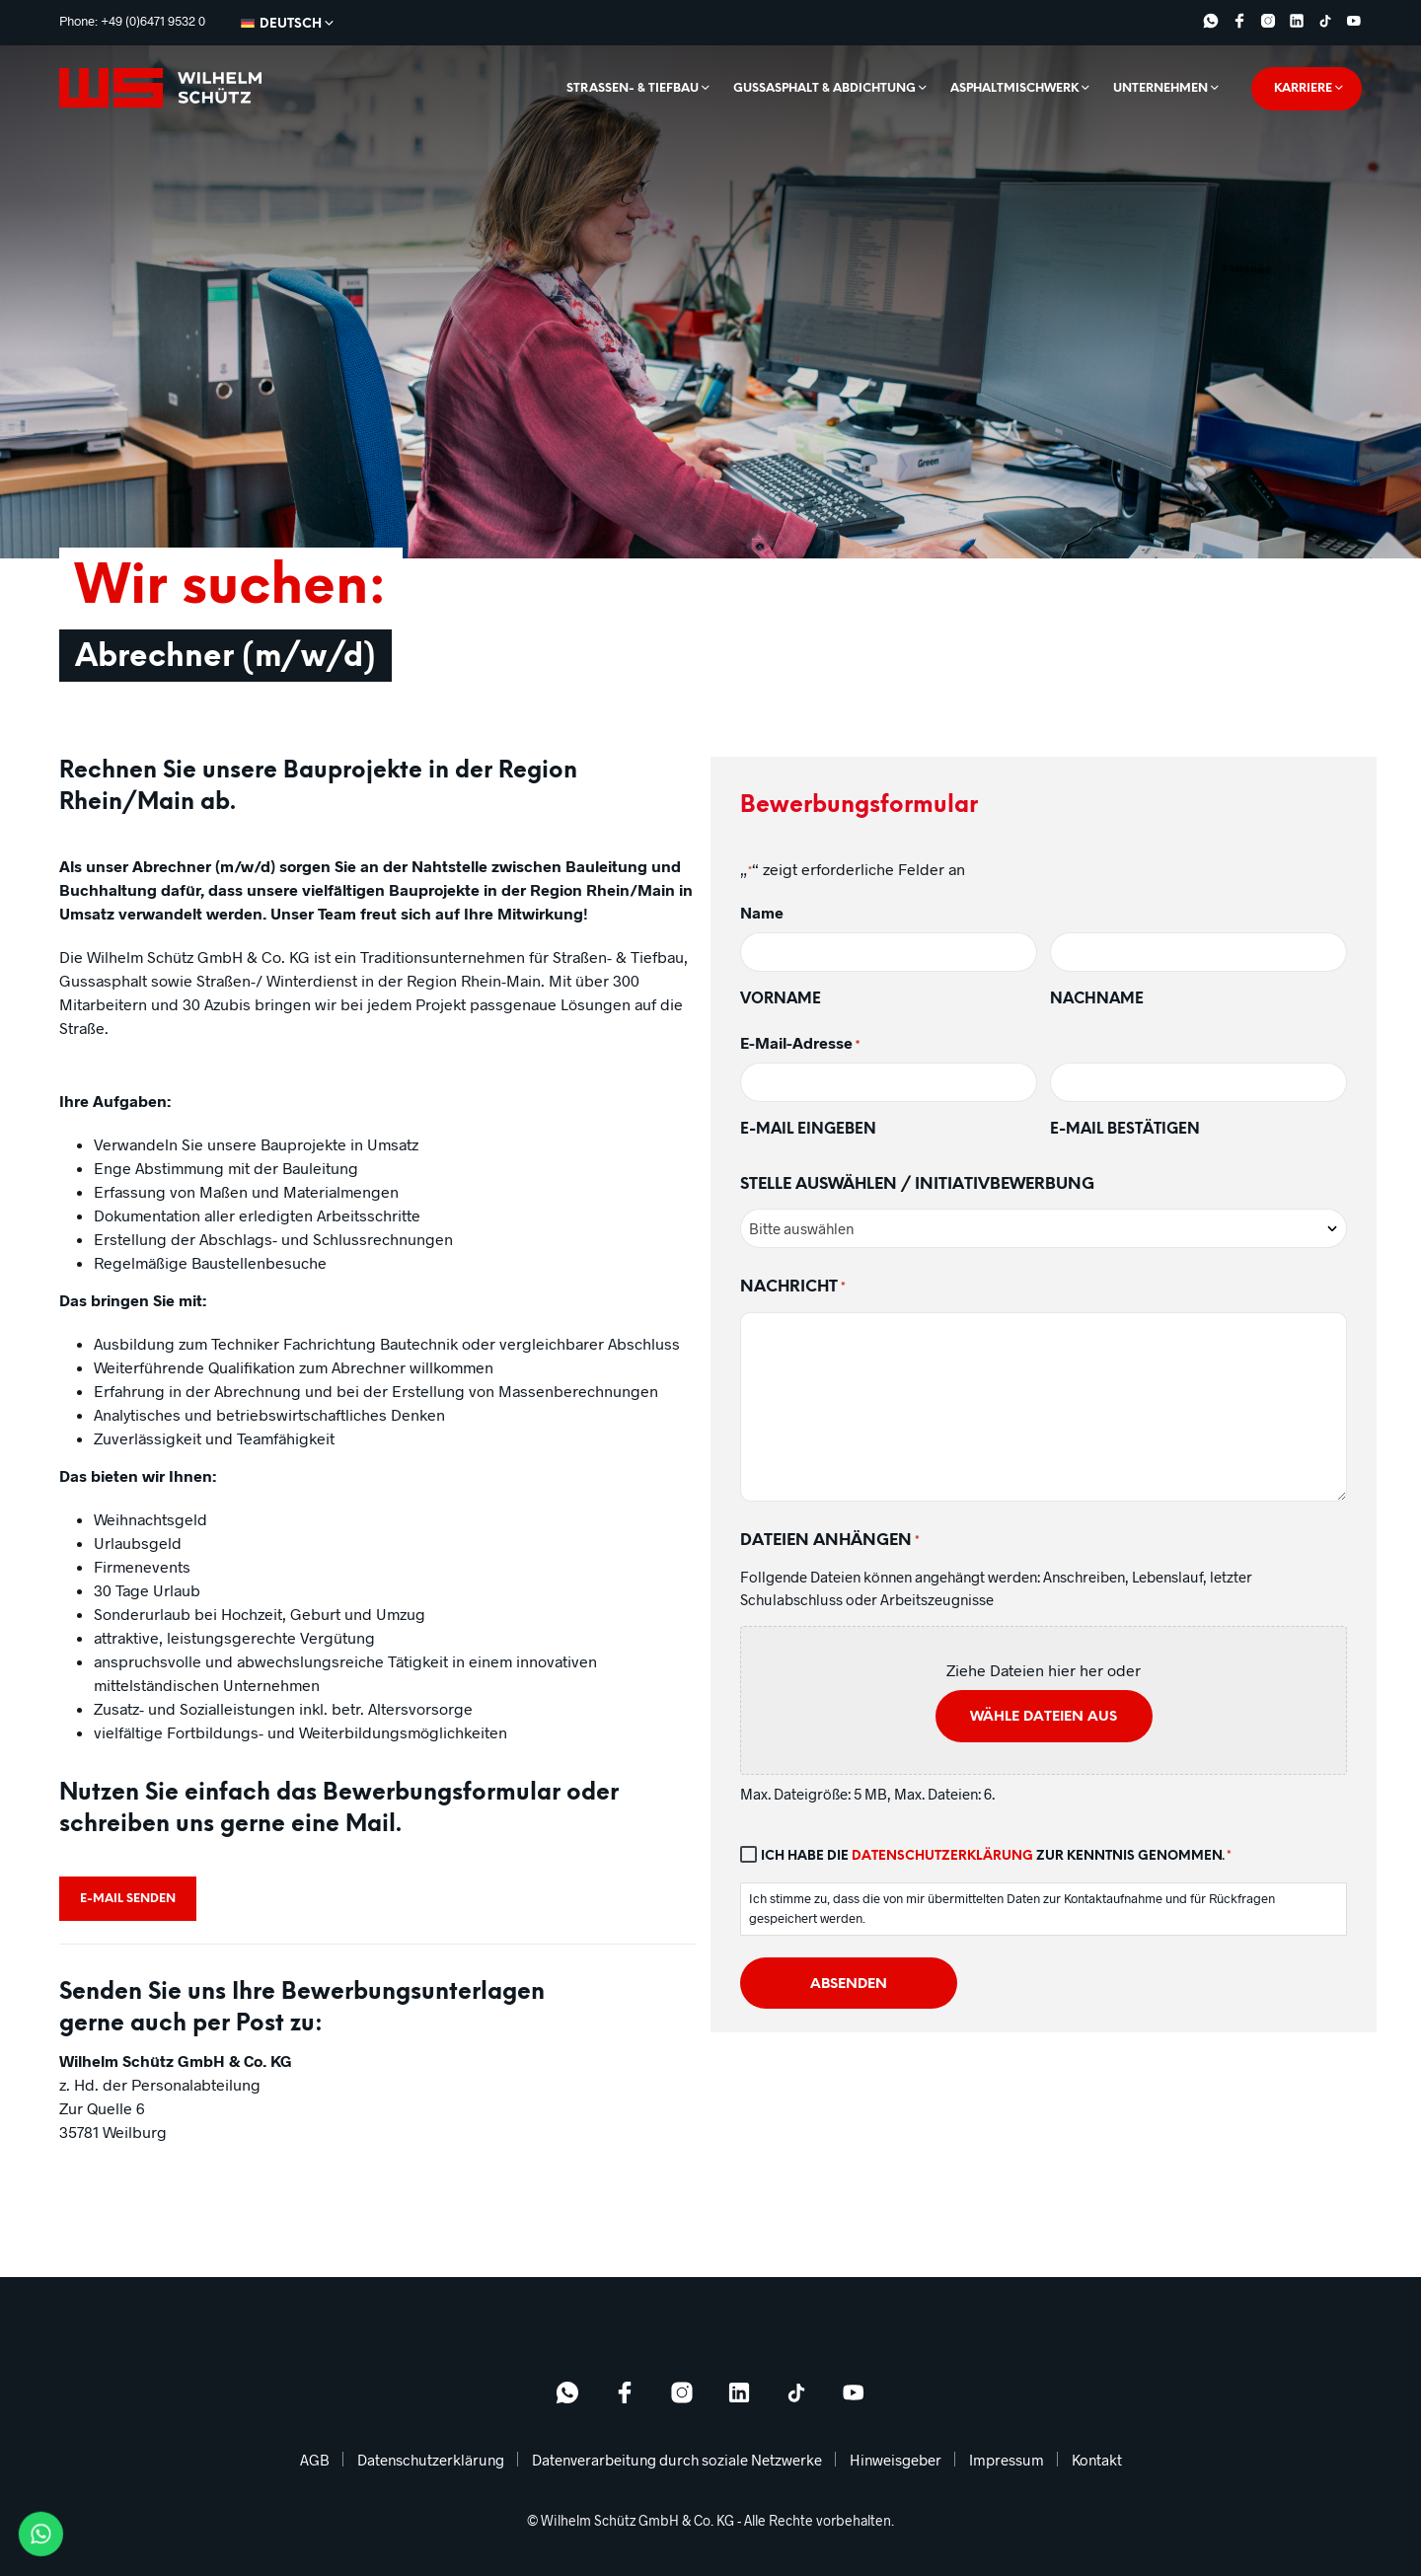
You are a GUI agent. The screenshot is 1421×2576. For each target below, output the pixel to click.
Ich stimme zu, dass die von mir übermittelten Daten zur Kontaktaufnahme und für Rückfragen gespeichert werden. (1012, 1908)
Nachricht (793, 1288)
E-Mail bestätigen (1125, 1130)
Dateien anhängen (830, 1542)
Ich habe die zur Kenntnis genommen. (996, 1857)
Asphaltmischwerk (1014, 88)
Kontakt (1097, 2459)
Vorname (780, 999)
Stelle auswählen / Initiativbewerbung (917, 1184)
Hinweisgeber (895, 2459)
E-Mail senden (128, 1898)
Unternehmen (1160, 88)
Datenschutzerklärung (942, 1856)
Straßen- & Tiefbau (632, 88)
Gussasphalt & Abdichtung (824, 88)
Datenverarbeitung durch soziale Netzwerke (677, 2459)
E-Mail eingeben (808, 1130)
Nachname (1097, 999)
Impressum (1006, 2459)
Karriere (1303, 88)
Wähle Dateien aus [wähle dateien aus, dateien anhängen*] (1043, 1717)
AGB (315, 2459)
